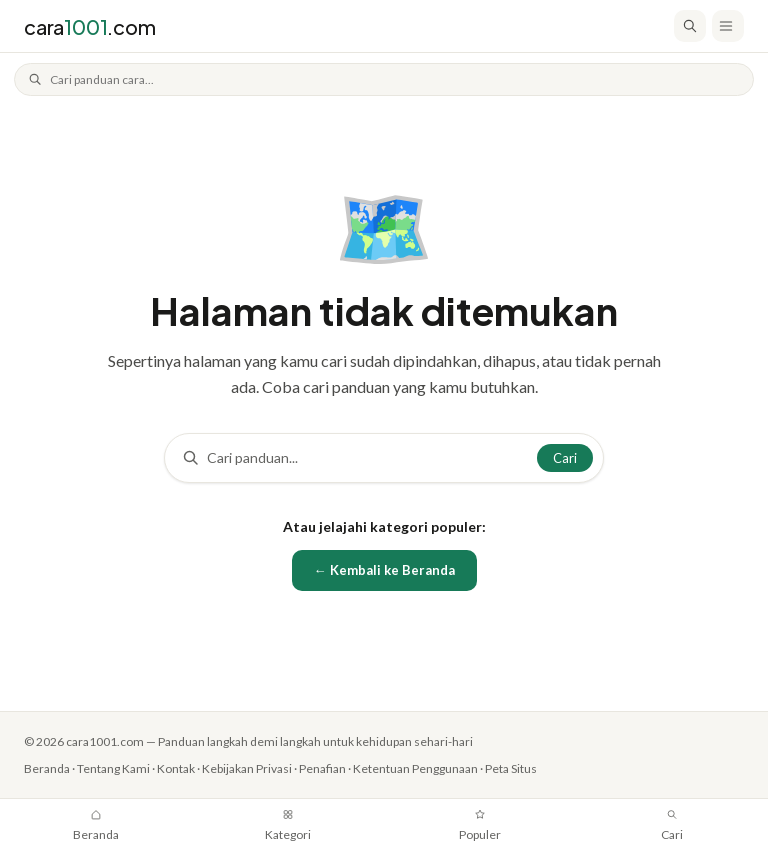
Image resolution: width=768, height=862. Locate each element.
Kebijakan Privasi (256, 766)
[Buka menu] (728, 26)
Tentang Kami (115, 766)
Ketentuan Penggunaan (433, 766)
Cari (565, 456)
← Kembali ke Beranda (384, 568)
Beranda (46, 766)
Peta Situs (533, 766)
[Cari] (690, 26)
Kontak (181, 766)
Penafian (335, 766)
